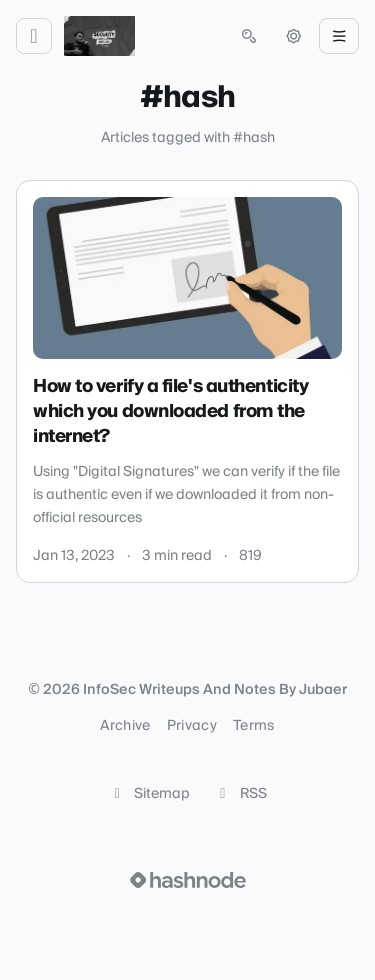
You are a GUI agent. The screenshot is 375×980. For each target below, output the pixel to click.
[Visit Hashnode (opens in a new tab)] (188, 880)
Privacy (192, 726)
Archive (125, 726)
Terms (254, 726)
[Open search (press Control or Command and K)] (249, 36)
